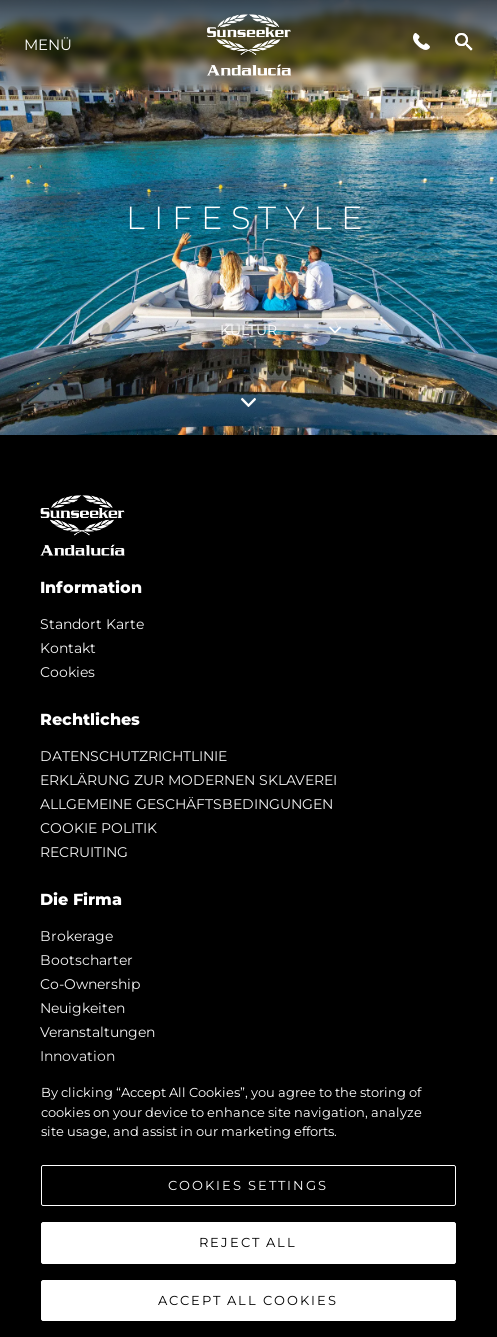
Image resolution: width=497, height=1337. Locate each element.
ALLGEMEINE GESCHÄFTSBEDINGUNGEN (186, 804)
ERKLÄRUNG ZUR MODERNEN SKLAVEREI (188, 780)
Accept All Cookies (248, 1308)
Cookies (67, 672)
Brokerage (76, 936)
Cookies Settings (248, 1192)
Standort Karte (92, 624)
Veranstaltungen (97, 1032)
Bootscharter (86, 960)
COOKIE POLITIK (98, 828)
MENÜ (48, 44)
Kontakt (68, 648)
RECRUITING (84, 852)
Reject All (248, 1250)
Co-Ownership (90, 984)
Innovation (77, 1056)
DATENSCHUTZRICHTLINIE (133, 756)
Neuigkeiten (82, 1008)
